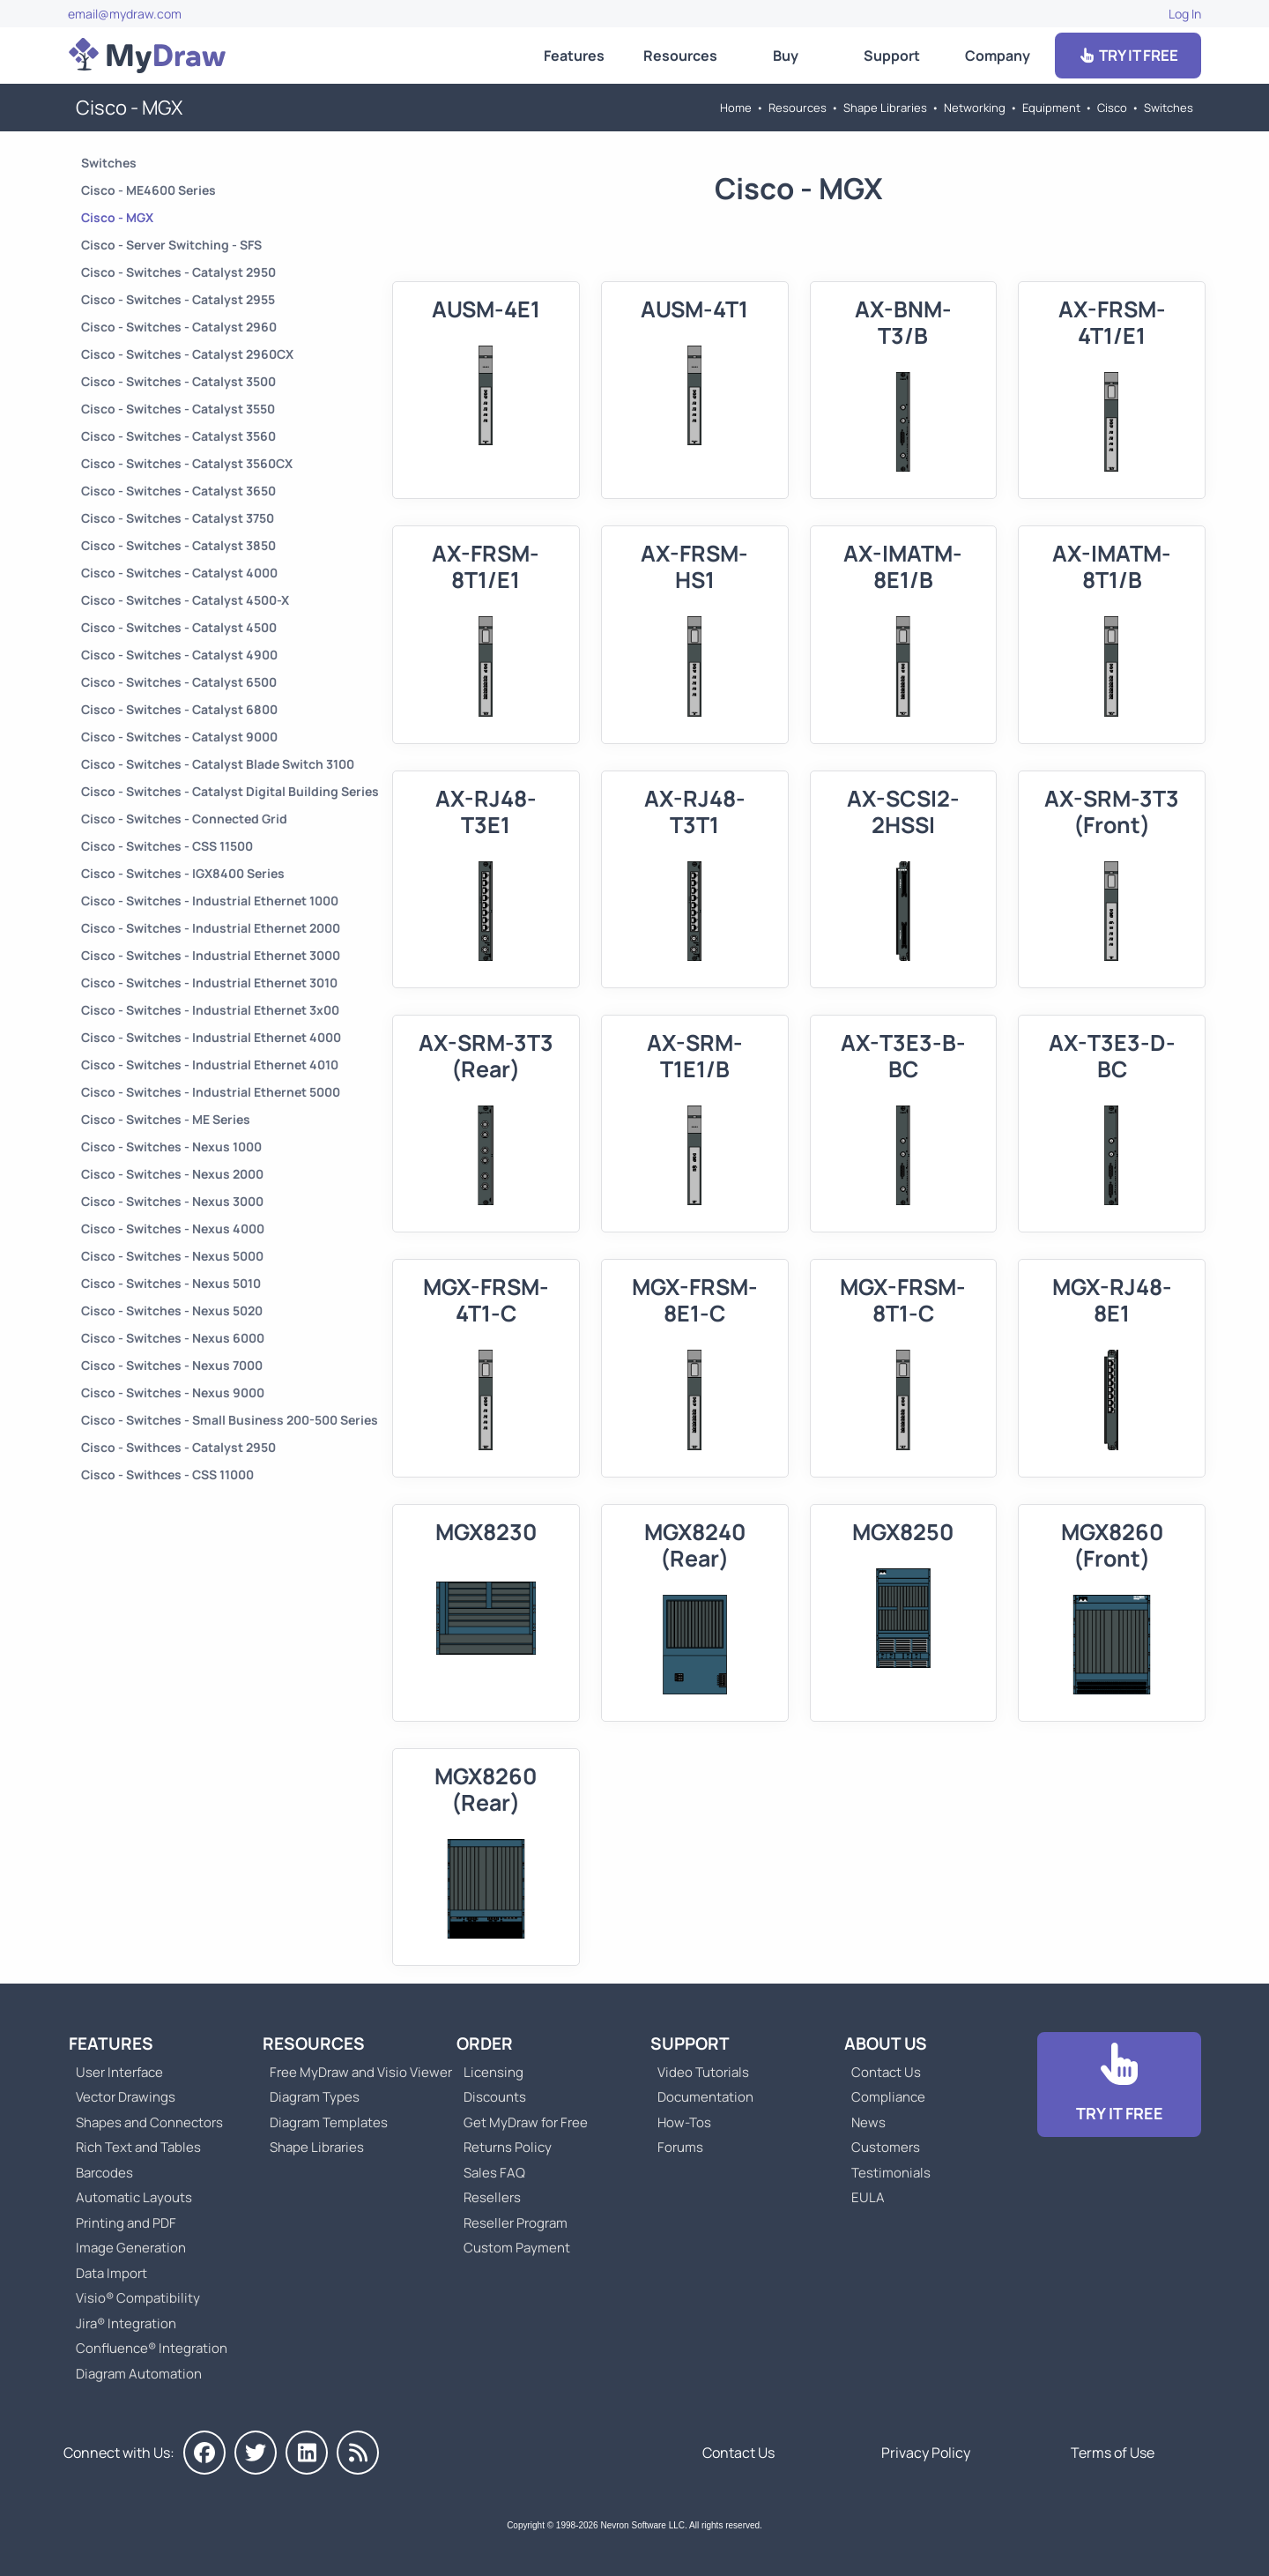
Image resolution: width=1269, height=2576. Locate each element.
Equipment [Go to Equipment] (1051, 107)
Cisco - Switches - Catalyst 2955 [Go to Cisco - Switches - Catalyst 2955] (178, 299)
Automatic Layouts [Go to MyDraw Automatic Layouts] (134, 2197)
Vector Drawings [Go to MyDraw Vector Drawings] (125, 2097)
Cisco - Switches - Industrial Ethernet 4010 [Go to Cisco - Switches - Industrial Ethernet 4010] (209, 1064)
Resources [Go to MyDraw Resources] (680, 55)
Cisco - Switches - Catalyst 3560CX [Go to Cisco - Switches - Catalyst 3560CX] (187, 463)
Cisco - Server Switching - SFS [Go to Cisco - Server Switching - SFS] (171, 244)
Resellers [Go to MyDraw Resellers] (492, 2197)
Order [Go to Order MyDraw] (484, 2043)
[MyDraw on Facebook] (204, 2453)
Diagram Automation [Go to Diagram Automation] (139, 2373)
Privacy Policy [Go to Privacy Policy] (925, 2452)
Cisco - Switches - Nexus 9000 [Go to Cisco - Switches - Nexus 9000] (172, 1392)
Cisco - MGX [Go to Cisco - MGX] (117, 217)
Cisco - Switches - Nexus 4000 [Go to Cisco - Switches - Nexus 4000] (172, 1228)
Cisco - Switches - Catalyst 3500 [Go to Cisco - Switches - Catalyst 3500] (178, 381)
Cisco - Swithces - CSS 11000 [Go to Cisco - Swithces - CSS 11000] (167, 1474)
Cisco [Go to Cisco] (1112, 107)
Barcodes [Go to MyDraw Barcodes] (104, 2172)
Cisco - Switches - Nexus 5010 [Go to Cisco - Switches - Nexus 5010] (171, 1283)
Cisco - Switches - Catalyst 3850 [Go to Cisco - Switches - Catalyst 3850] (178, 545)
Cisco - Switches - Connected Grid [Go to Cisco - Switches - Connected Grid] (184, 818)
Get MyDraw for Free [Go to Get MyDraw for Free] (526, 2122)
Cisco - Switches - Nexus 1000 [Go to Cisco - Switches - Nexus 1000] (171, 1146)
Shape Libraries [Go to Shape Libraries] (885, 107)
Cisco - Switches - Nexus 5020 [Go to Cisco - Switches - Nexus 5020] (172, 1310)
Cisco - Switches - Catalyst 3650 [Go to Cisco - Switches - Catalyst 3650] (178, 490)
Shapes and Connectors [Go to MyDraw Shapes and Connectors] (149, 2122)
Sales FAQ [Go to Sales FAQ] (494, 2172)
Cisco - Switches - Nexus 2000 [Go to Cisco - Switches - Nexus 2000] (172, 1173)
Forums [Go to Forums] (680, 2147)
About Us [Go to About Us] (885, 2043)
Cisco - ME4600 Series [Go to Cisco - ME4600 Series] (148, 190)
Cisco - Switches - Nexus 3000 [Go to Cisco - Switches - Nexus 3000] (172, 1201)
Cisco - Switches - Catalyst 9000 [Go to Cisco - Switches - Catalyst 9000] (179, 736)
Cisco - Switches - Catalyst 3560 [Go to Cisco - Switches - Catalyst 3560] (178, 436)
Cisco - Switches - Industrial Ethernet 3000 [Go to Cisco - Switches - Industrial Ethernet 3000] (210, 955)
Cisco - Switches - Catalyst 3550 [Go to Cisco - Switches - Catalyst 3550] (178, 408)
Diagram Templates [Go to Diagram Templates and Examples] (329, 2122)
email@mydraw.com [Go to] (125, 13)
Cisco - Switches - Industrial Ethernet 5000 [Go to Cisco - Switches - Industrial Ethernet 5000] (210, 1091)
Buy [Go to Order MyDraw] (785, 55)
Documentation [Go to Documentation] (705, 2097)
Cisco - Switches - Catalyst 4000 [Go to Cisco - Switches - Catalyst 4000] (179, 572)
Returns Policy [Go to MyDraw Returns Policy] (508, 2147)
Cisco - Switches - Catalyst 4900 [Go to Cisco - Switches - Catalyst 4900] (179, 654)
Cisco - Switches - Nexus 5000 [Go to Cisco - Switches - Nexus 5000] (172, 1255)
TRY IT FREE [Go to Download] (1128, 55)
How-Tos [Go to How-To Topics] (684, 2122)
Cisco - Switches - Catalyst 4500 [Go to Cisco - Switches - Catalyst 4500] (179, 627)
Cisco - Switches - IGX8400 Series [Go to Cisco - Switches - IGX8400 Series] (183, 873)
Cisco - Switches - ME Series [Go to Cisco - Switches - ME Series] (165, 1119)
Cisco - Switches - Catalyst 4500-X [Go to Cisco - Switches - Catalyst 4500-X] (185, 600)
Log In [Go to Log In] (1185, 13)
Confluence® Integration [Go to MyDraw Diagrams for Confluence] (151, 2348)
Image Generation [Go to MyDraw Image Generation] (131, 2247)
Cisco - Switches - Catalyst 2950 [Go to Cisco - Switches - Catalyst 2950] (178, 272)
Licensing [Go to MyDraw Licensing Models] (493, 2072)
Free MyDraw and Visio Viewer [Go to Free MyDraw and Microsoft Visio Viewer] (354, 2072)
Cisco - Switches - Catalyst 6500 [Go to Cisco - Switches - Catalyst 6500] (179, 682)
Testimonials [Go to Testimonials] (891, 2172)
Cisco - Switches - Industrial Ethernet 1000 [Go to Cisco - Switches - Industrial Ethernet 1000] (209, 900)
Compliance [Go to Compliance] (888, 2097)
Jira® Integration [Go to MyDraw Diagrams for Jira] (126, 2323)
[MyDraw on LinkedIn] (307, 2453)
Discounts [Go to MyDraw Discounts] (495, 2097)
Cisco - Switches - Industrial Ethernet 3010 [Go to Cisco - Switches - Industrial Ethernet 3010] (209, 982)
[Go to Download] (1119, 2084)
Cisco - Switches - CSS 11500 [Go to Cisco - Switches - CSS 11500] (167, 846)
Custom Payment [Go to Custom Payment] (517, 2247)
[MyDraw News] (358, 2453)
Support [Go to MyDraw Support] (892, 55)
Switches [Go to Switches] (1168, 107)
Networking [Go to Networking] (975, 107)
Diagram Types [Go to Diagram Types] (315, 2097)
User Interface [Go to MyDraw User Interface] (119, 2072)
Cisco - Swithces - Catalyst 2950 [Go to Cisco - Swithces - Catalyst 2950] (178, 1447)
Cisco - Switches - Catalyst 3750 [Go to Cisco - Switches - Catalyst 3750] (177, 518)
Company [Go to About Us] (997, 55)
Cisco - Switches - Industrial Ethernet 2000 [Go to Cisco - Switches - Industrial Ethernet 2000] (210, 927)
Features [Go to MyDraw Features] (574, 55)
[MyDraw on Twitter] (255, 2453)
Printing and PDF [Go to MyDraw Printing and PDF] (126, 2223)
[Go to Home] (147, 56)
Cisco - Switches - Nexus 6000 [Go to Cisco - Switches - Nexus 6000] (172, 1337)
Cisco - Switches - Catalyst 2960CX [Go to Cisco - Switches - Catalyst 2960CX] (187, 354)
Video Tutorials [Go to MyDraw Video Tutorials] (703, 2072)
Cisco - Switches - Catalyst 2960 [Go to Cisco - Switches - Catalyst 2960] (179, 326)
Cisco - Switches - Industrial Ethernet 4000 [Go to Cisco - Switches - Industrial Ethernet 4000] (211, 1037)
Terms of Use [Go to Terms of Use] (1112, 2452)
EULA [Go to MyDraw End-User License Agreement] (868, 2197)
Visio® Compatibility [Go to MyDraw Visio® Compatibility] (138, 2298)
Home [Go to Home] (736, 107)
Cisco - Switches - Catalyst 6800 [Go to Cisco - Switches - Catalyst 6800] (179, 709)
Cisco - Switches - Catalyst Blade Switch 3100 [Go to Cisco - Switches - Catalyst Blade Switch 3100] (217, 764)
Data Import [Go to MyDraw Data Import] (111, 2273)
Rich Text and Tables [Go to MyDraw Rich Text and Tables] (138, 2147)
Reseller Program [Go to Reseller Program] (516, 2223)
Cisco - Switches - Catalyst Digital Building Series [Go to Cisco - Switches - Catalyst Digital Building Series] (230, 791)
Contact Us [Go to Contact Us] (886, 2072)
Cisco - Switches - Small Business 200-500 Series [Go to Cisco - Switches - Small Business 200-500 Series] (229, 1419)
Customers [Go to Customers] (885, 2147)
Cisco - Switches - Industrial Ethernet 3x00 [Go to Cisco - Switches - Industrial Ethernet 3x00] (210, 1009)
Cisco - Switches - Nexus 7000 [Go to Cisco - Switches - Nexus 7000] (172, 1365)
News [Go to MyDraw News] (868, 2122)
